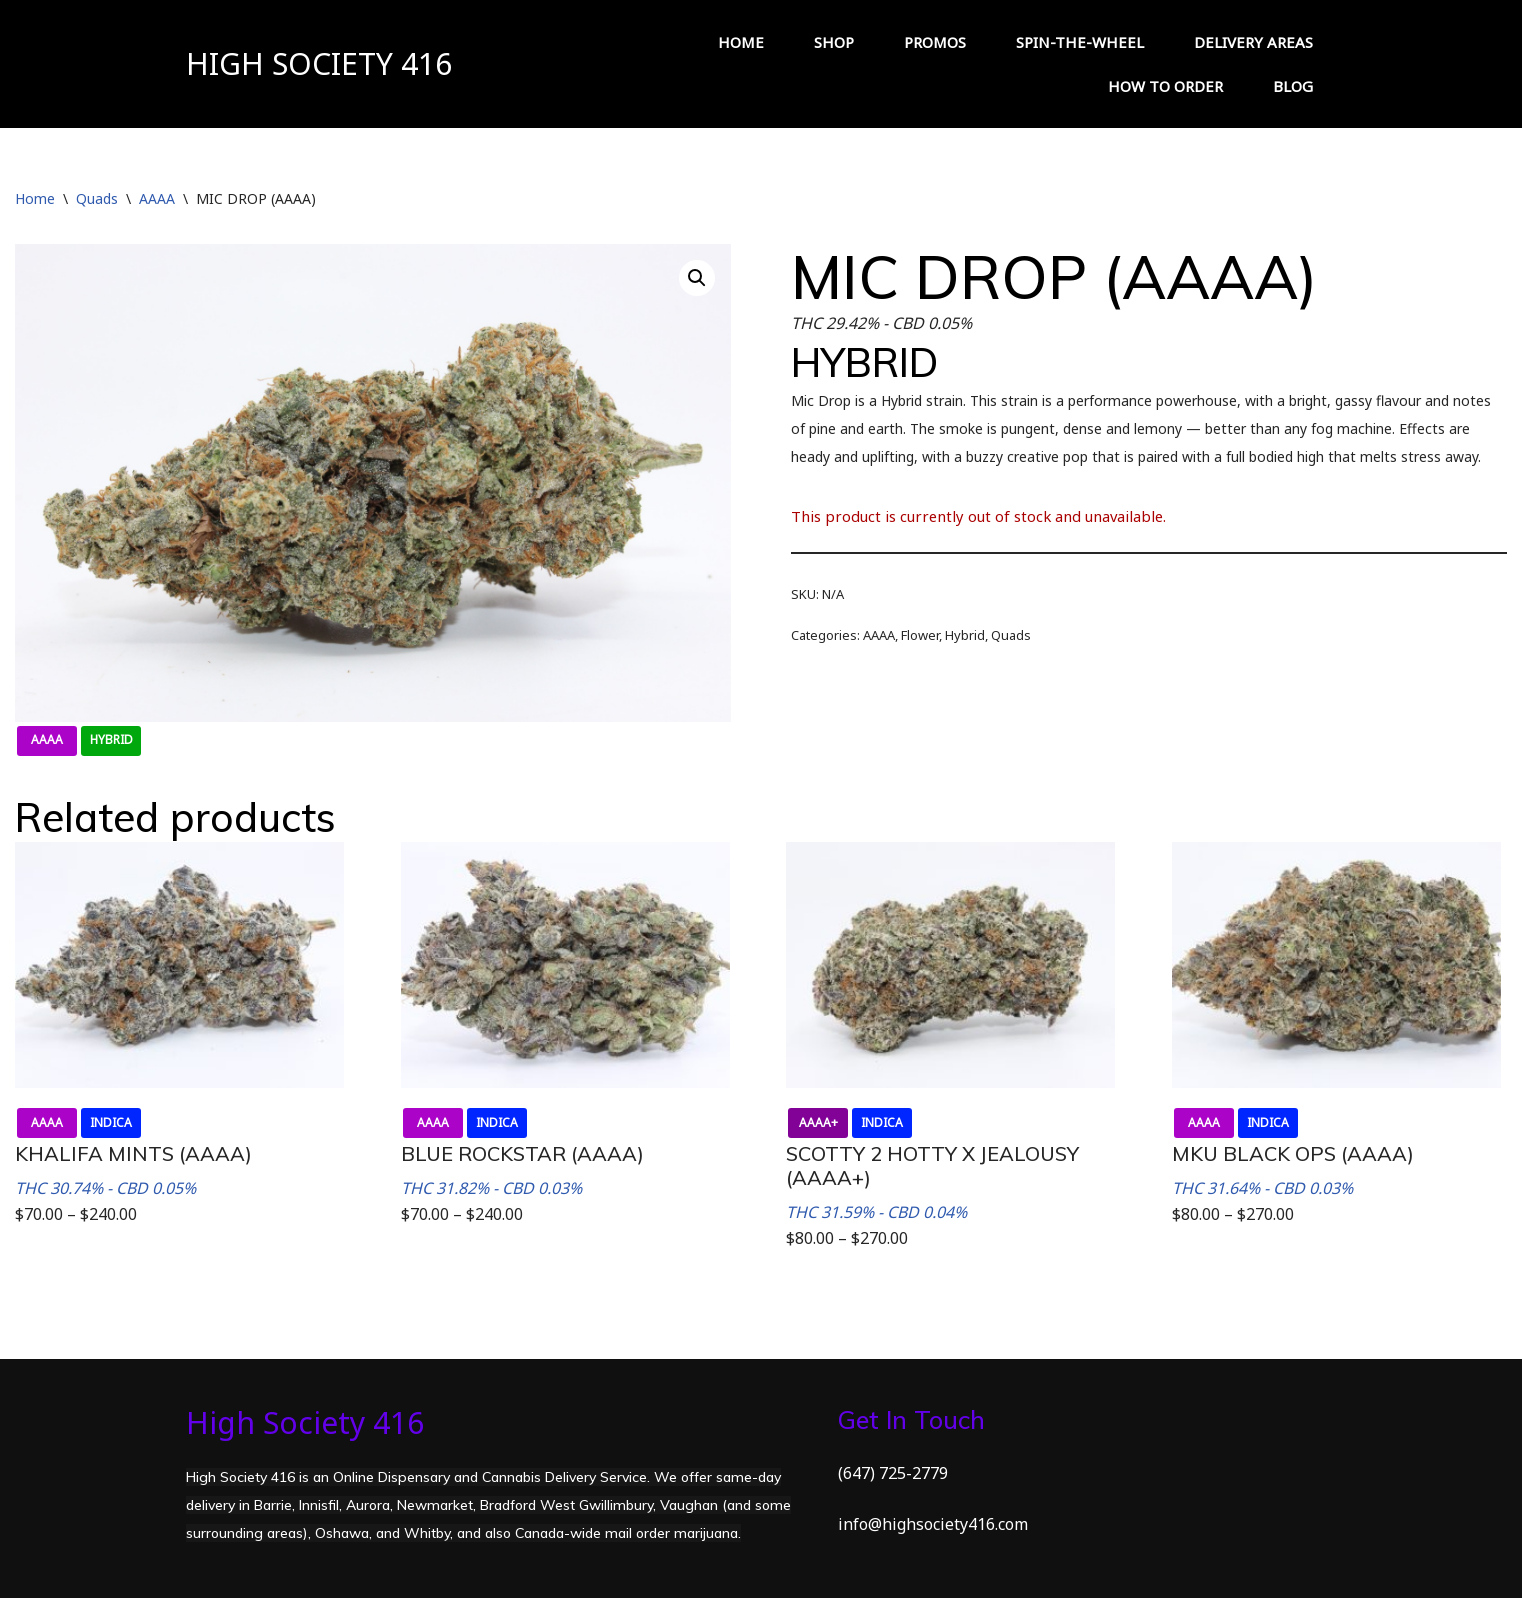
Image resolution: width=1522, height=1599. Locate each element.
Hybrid (965, 635)
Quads (97, 198)
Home (35, 198)
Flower (920, 635)
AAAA (157, 198)
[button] (697, 278)
